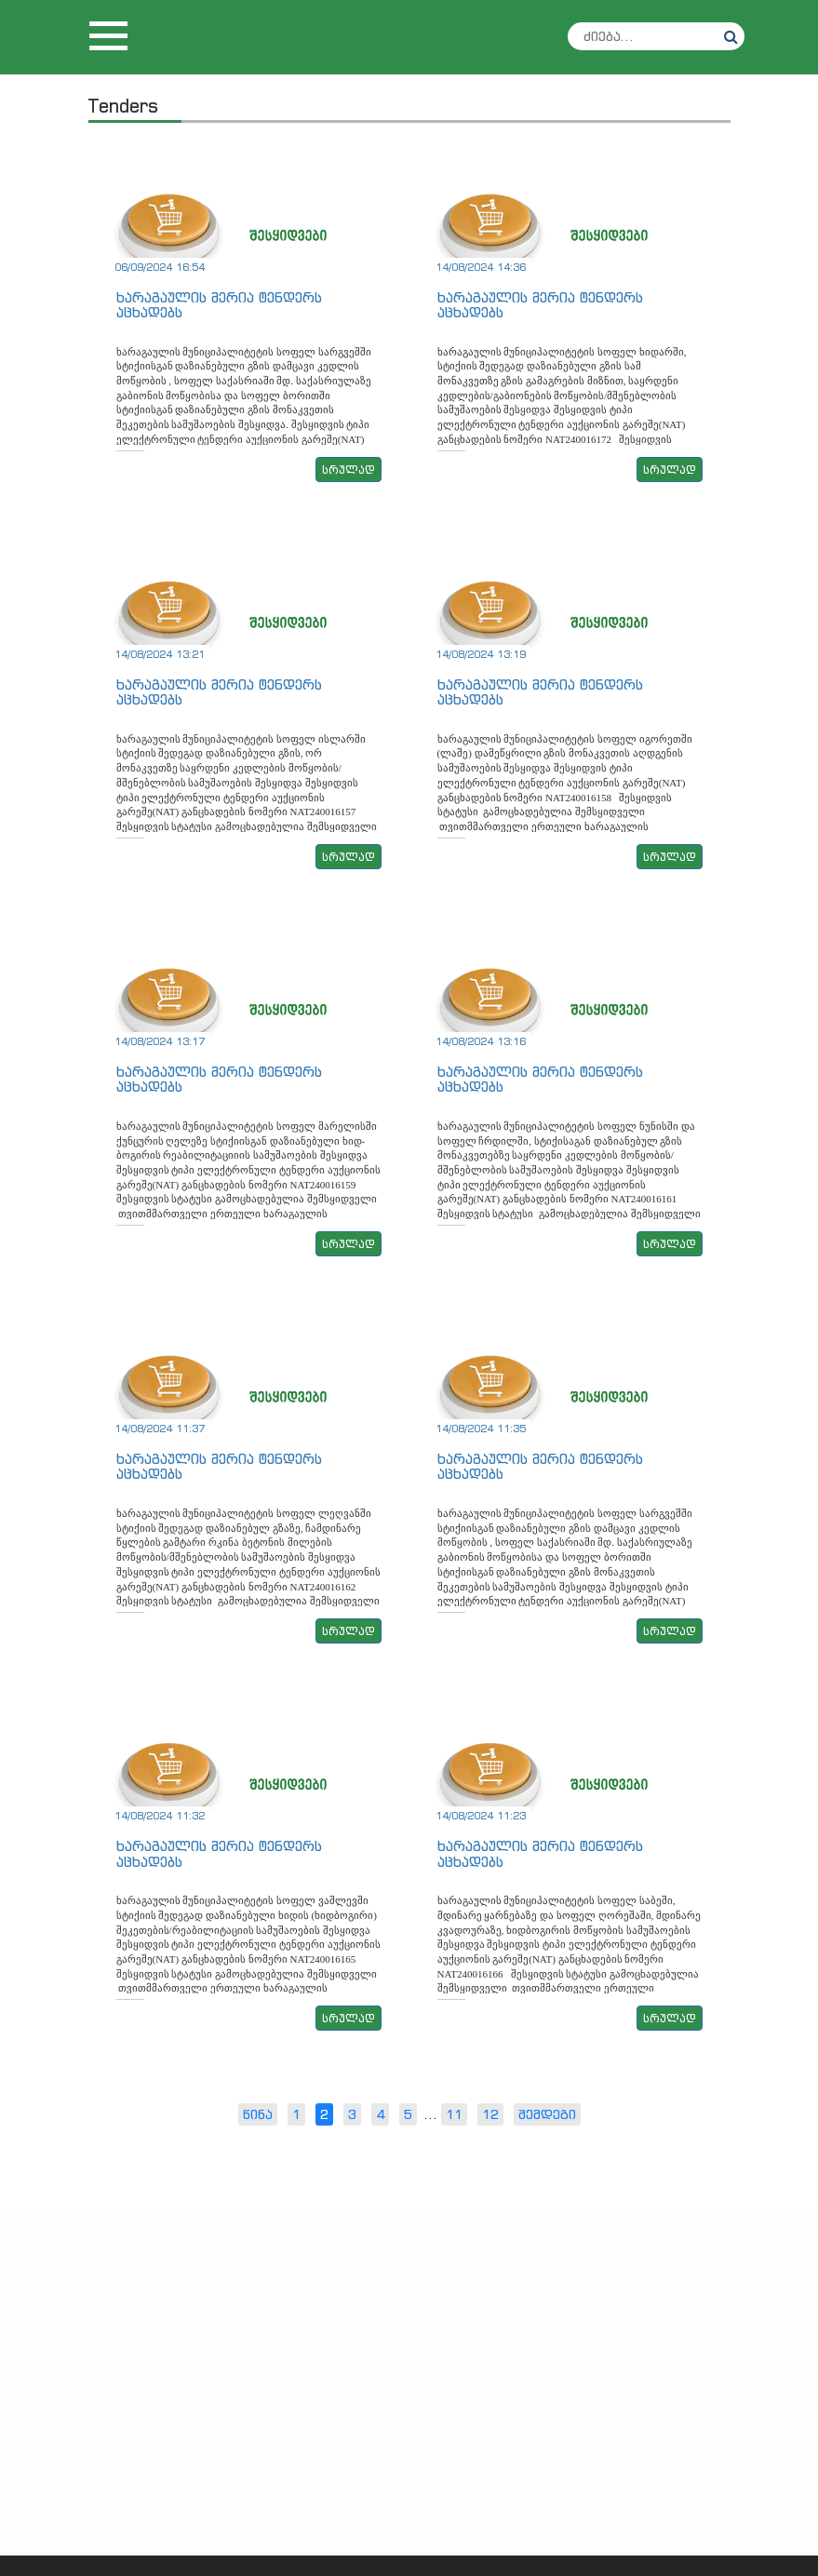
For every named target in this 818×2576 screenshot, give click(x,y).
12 (490, 2114)
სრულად (348, 469)
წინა (258, 2114)
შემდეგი (547, 2114)
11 (454, 2114)
